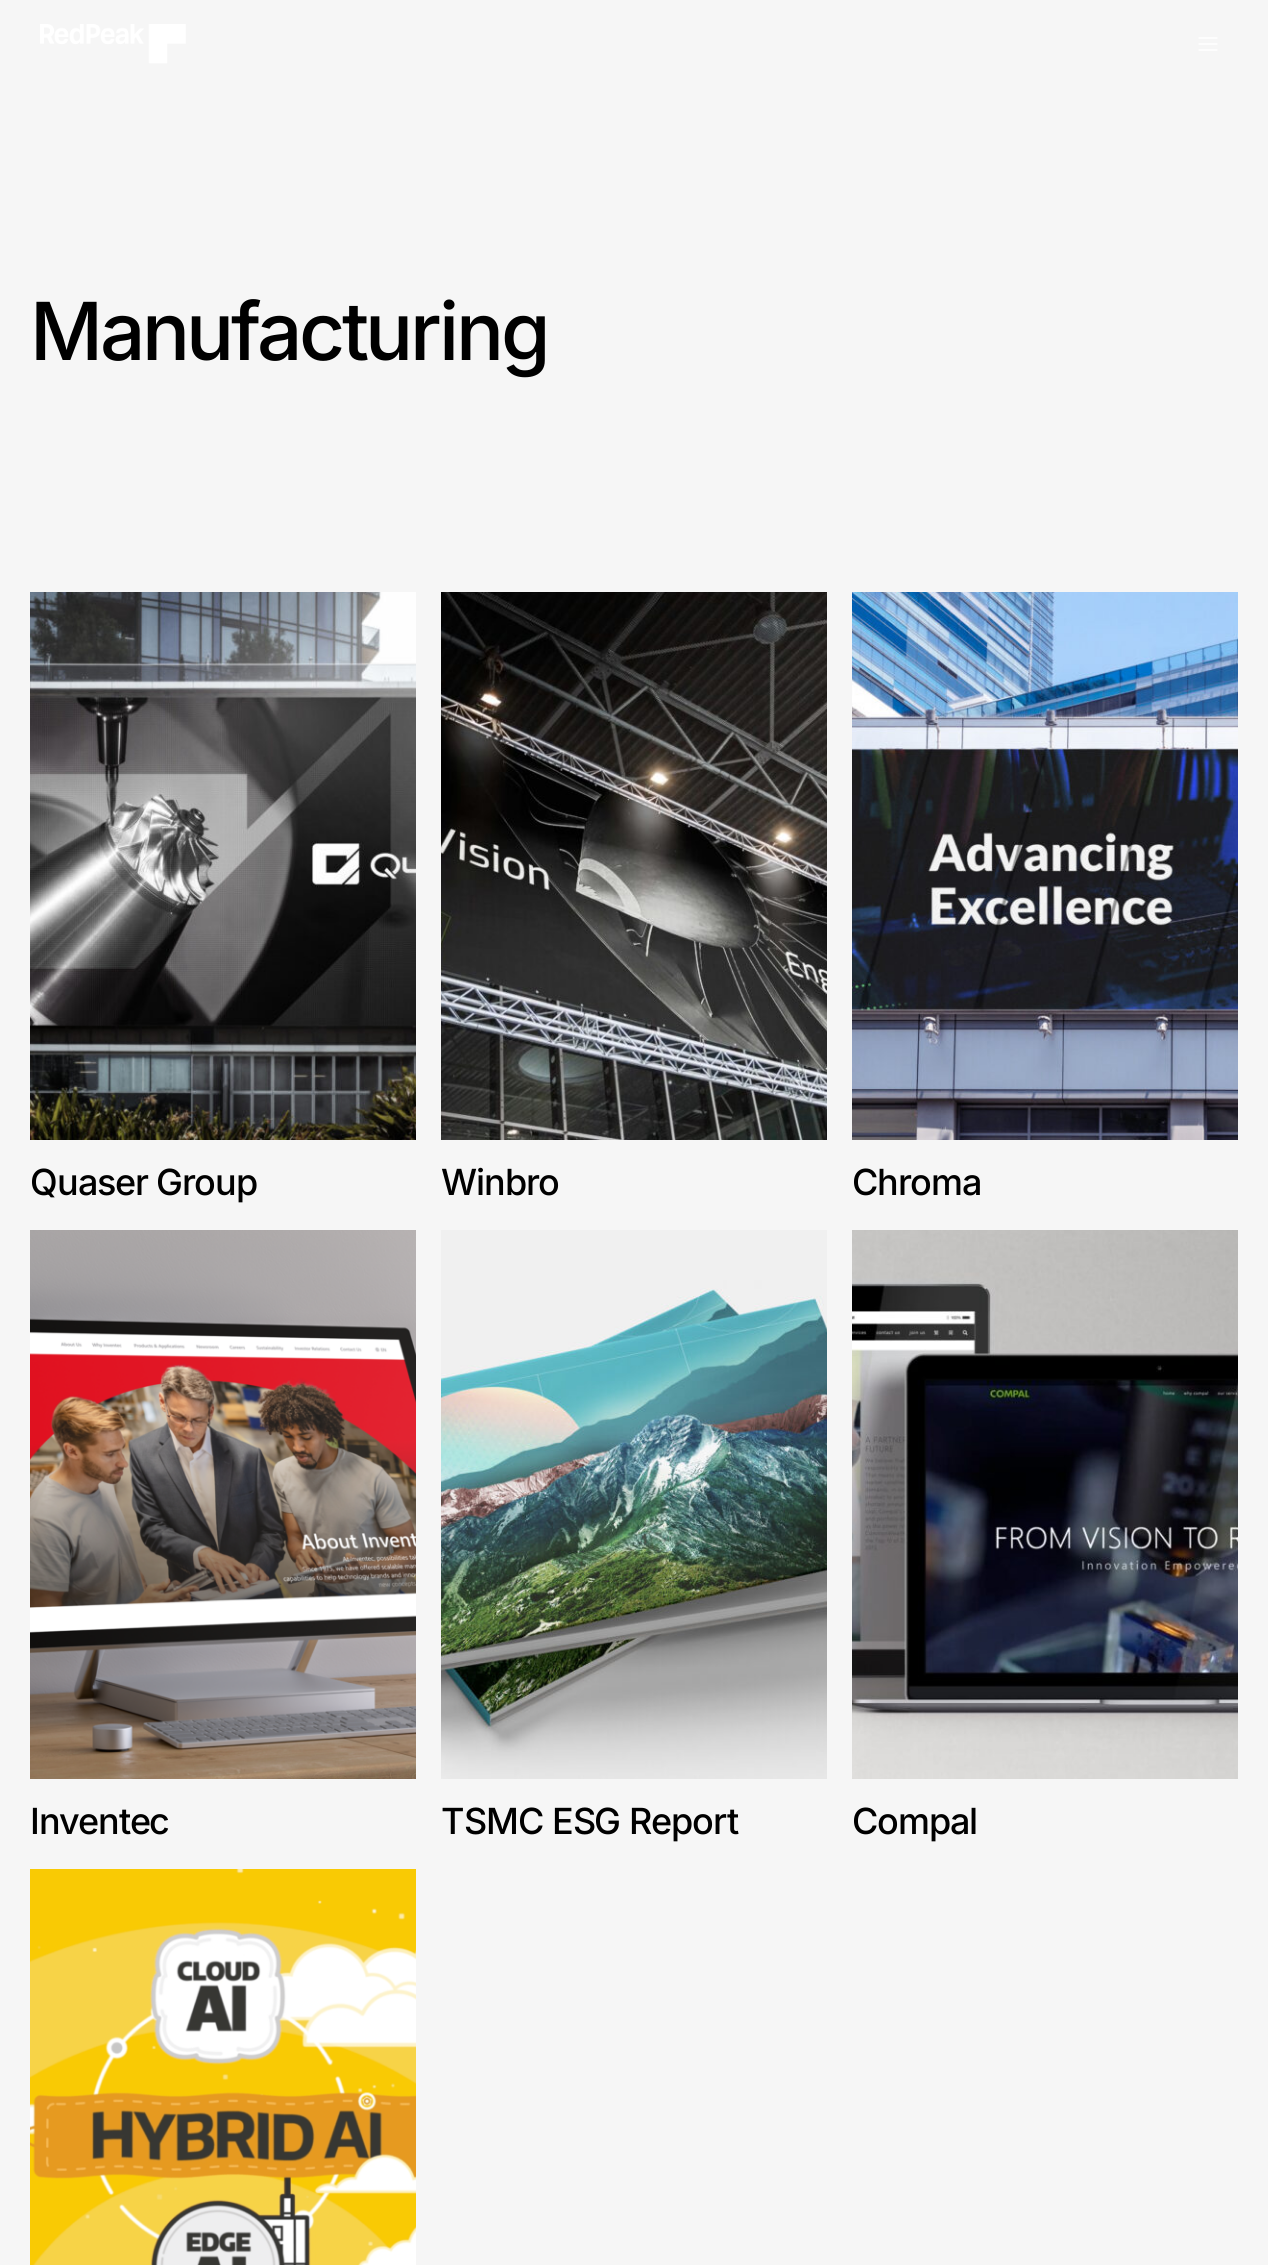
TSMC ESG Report (589, 1821)
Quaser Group (143, 1182)
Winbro (504, 1182)
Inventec (99, 1821)
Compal (914, 1821)
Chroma (916, 1182)
